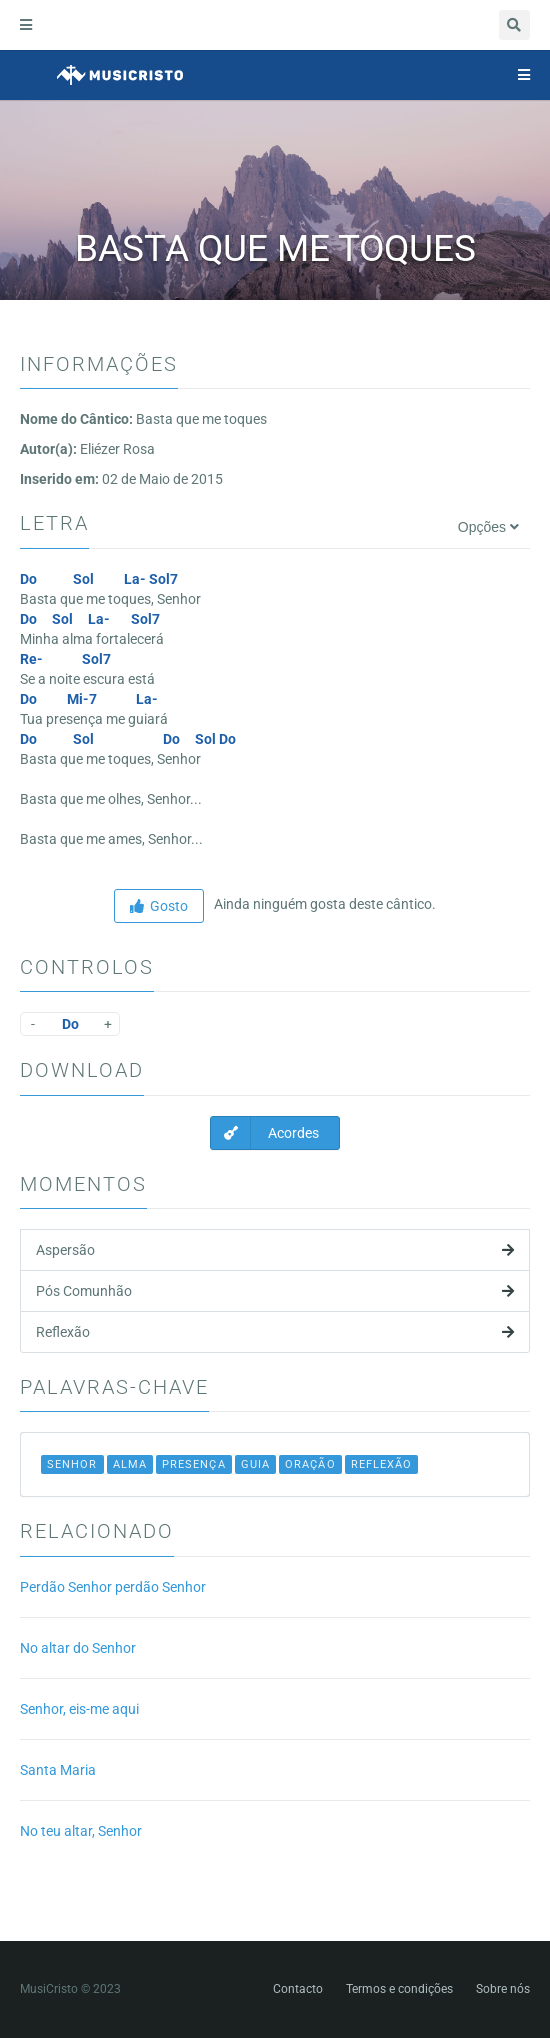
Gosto (159, 906)
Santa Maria (58, 1770)
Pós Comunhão (275, 1291)
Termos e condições (399, 1989)
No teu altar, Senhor (81, 1831)
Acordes (265, 1133)
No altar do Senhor (78, 1648)
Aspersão (275, 1250)
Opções (488, 527)
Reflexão (275, 1332)
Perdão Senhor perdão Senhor (113, 1587)
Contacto (298, 1989)
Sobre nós (503, 1989)
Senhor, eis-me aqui (79, 1709)
